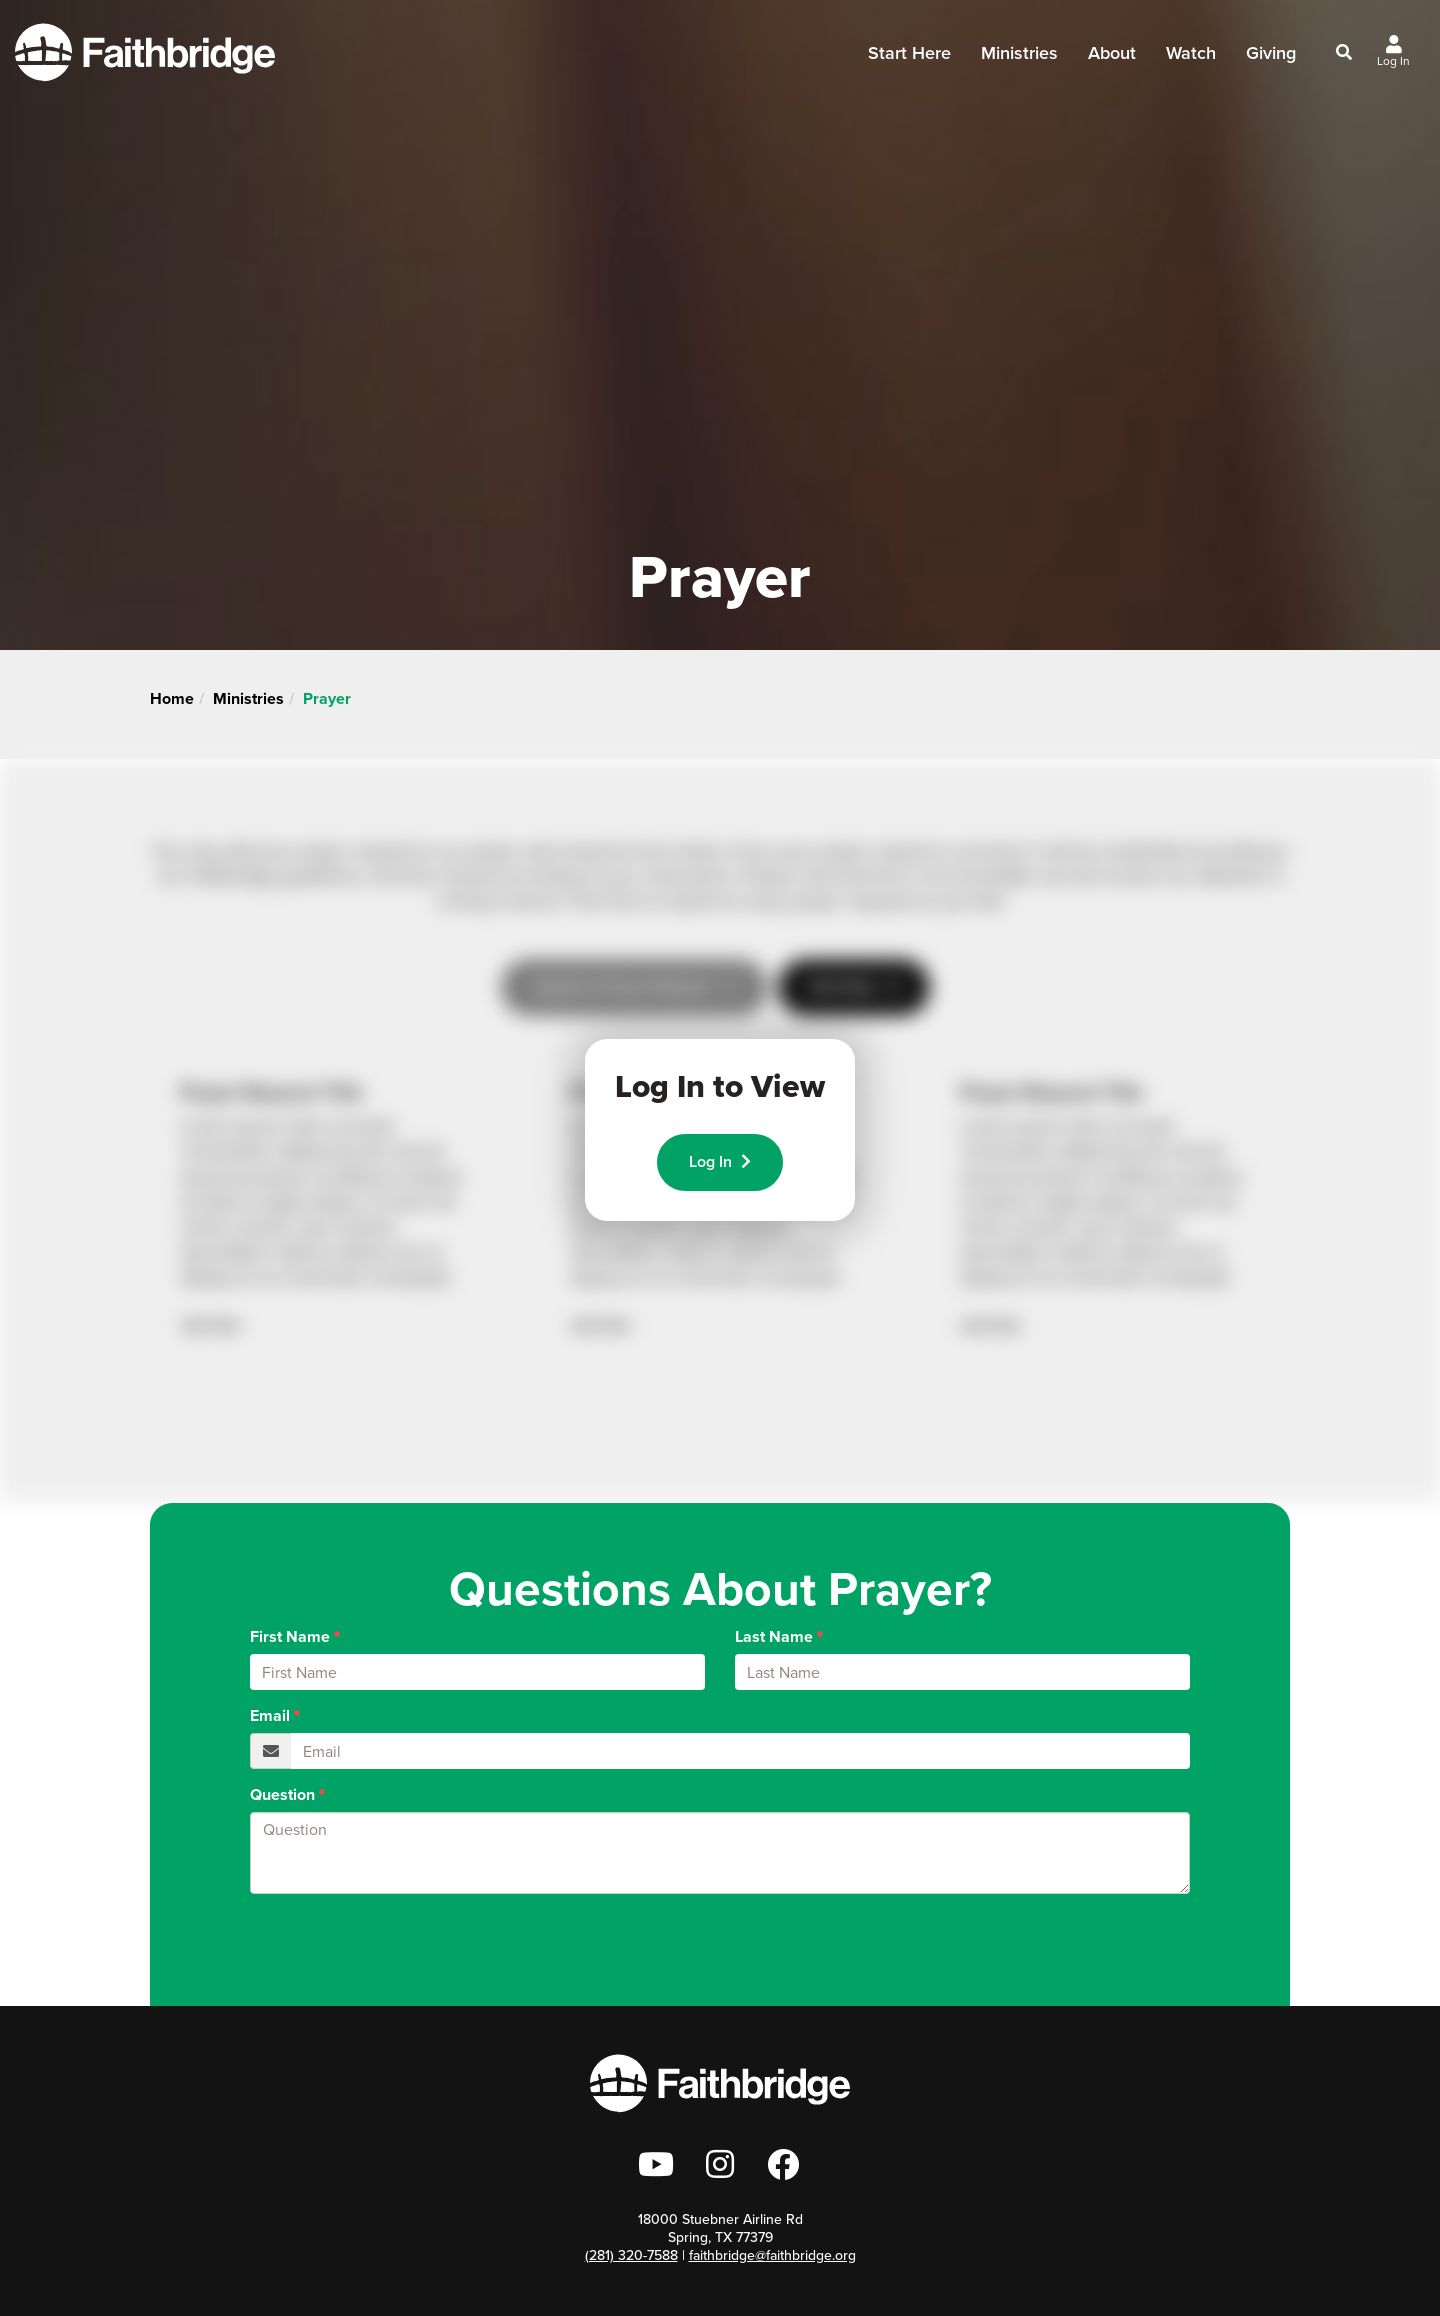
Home (172, 698)
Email (270, 1716)
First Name (290, 1637)
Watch (1191, 53)
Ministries (1019, 59)
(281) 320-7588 (631, 2255)
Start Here (909, 59)
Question (282, 1795)
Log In (720, 1161)
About (1112, 59)
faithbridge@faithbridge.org (772, 2255)
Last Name (774, 1637)
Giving (1271, 53)
